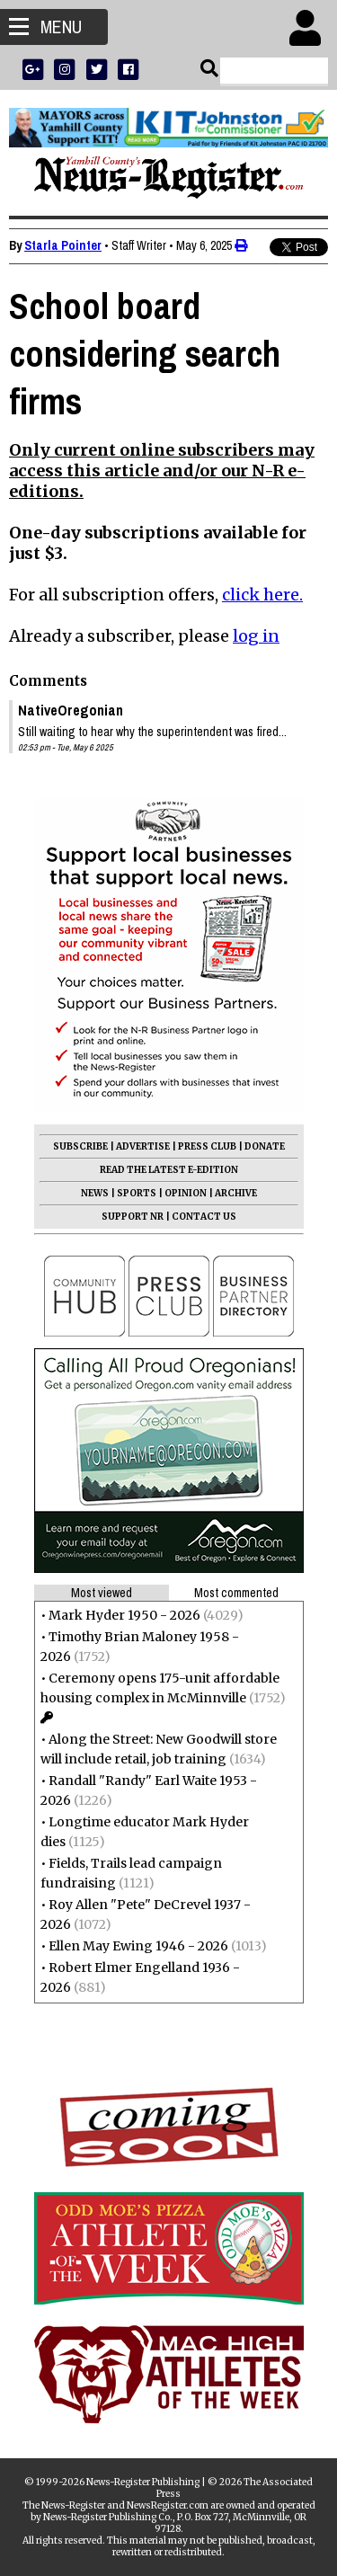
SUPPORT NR (133, 1216)
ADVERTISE (143, 1146)
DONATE (264, 1146)
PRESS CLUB (207, 1146)
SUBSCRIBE (80, 1146)
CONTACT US (204, 1216)
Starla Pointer (63, 245)
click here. (262, 594)
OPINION (185, 1193)
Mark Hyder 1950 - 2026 (124, 1615)
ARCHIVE (236, 1193)
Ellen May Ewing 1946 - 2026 (138, 1946)
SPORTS (136, 1193)
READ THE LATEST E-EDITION (169, 1170)
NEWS (95, 1193)
